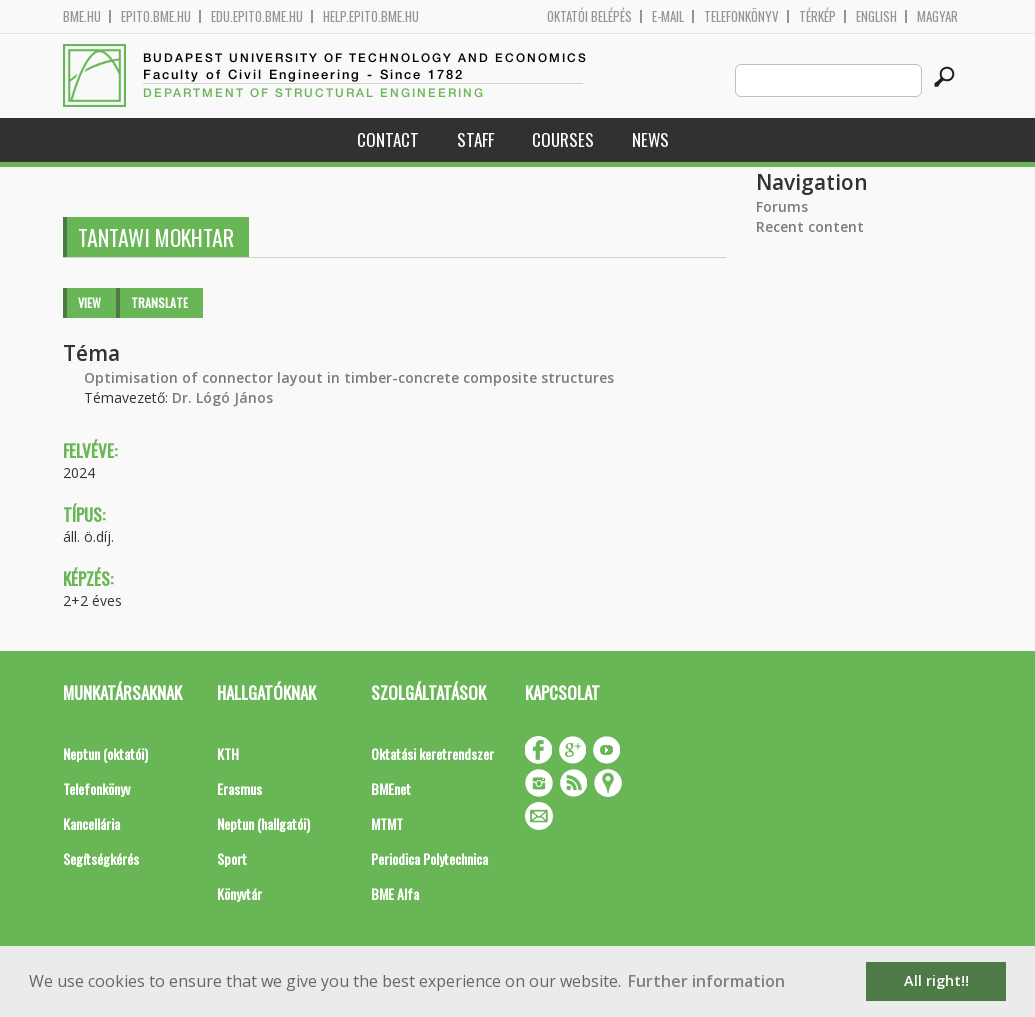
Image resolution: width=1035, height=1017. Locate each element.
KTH (228, 753)
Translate (159, 302)
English (876, 16)
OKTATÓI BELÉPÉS (589, 16)
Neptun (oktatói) (105, 753)
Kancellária (91, 823)
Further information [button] (706, 981)
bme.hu (82, 16)
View (89, 302)
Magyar (937, 16)
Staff (475, 139)
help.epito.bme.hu (371, 16)
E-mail (668, 16)
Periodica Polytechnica (429, 858)
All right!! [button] (936, 980)
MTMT (387, 823)
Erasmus (239, 788)
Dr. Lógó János (222, 397)
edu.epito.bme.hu (257, 16)
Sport (232, 858)
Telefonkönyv (741, 16)
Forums (782, 206)
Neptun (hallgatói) (263, 823)
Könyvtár (239, 893)
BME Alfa (395, 893)
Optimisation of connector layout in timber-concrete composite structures (349, 377)
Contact (388, 139)
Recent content (810, 226)
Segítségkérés (101, 858)
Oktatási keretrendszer (432, 753)
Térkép (817, 16)
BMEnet (391, 788)
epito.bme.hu (156, 16)
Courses (563, 139)
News (650, 139)
